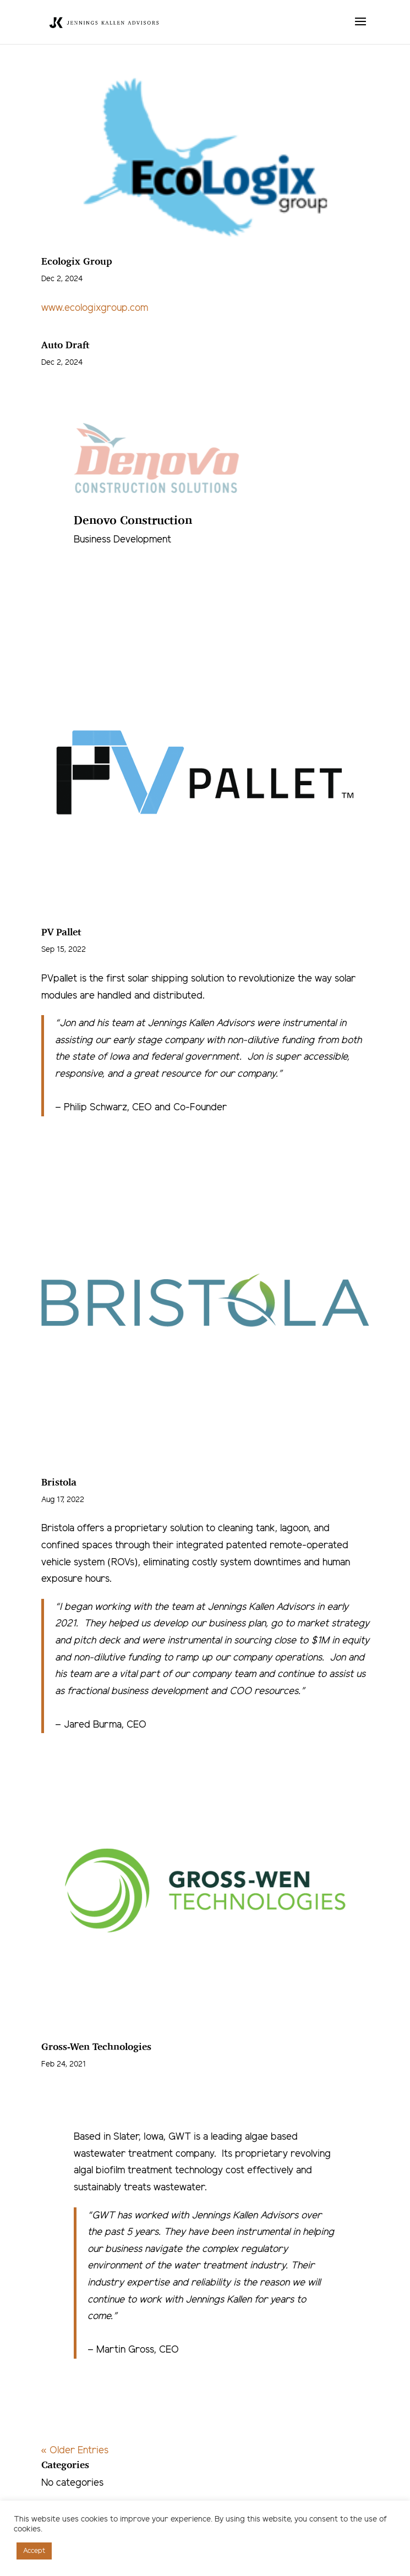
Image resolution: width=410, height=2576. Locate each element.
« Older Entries (74, 2451)
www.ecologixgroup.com (94, 308)
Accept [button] (34, 2551)
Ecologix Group (76, 261)
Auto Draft (65, 344)
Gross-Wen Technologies (96, 2046)
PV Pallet (61, 931)
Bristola (58, 1482)
